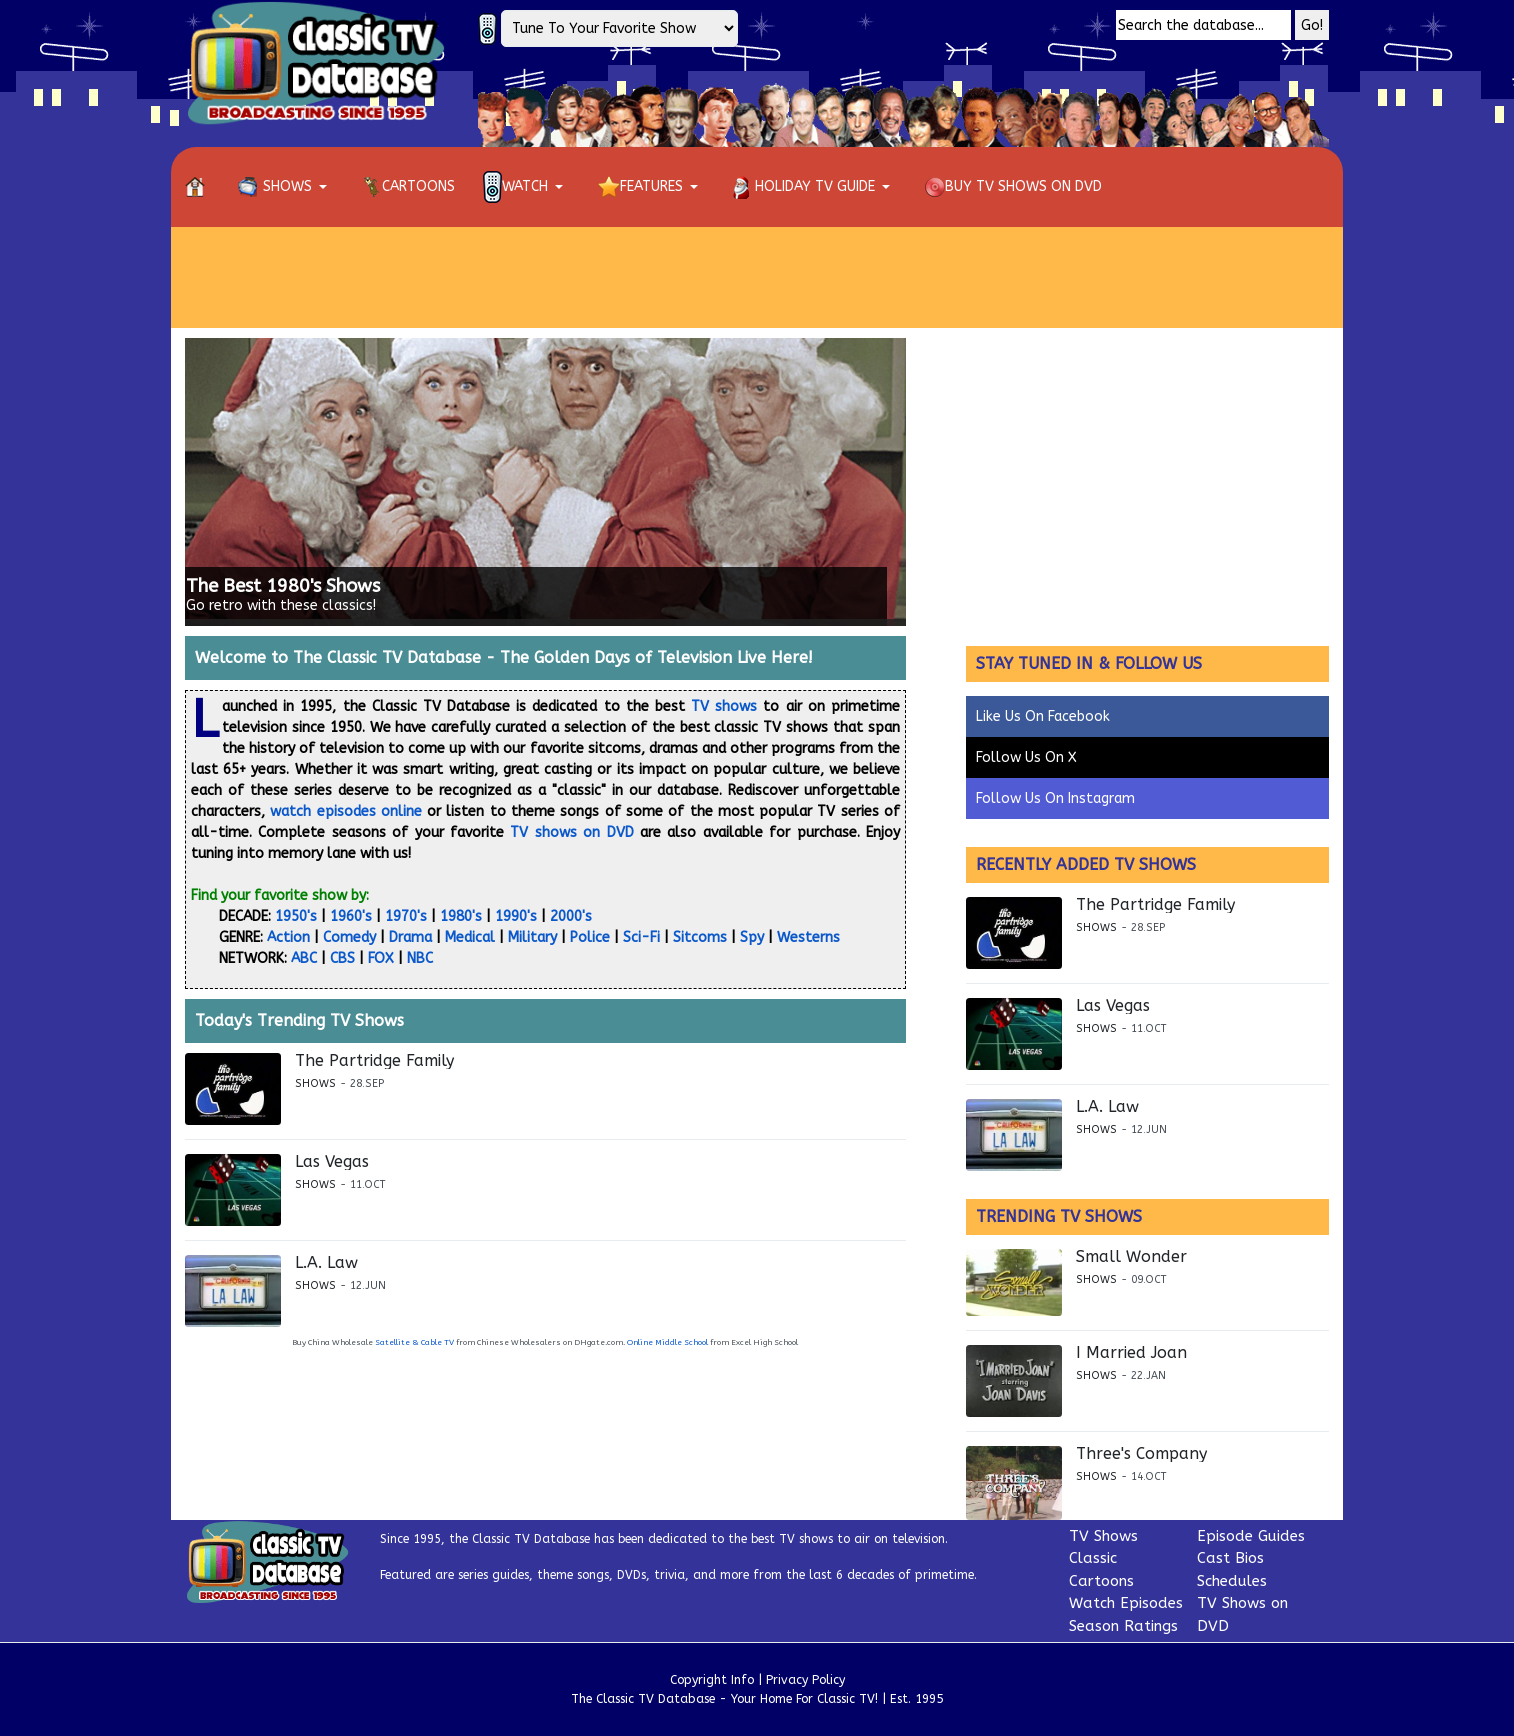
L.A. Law (326, 1263)
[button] (286, 187)
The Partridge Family (374, 1061)
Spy (752, 937)
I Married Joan (1131, 1353)
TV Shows (1103, 1536)
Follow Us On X (1026, 757)
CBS (342, 958)
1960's (351, 916)
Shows (315, 1083)
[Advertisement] (757, 277)
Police (590, 937)
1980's (461, 916)
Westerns (808, 937)
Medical (470, 937)
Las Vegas (332, 1162)
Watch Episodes (1126, 1603)
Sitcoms (700, 937)
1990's (516, 916)
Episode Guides (1251, 1536)
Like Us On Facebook (1043, 716)
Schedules (1232, 1581)
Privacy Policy (805, 1680)
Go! (1312, 25)
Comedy (349, 937)
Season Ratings (1123, 1626)
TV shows (724, 706)
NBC (420, 958)
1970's (406, 916)
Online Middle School (667, 1342)
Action (288, 937)
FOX (381, 958)
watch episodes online (346, 811)
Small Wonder (1131, 1257)
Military (532, 937)
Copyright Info (712, 1680)
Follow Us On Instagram (1055, 798)
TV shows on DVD (571, 832)
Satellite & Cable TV (414, 1342)
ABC (304, 958)
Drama (410, 937)
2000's (571, 916)
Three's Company (1141, 1454)
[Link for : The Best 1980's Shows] (545, 482)
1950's (296, 916)
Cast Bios (1230, 1558)
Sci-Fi (641, 937)
